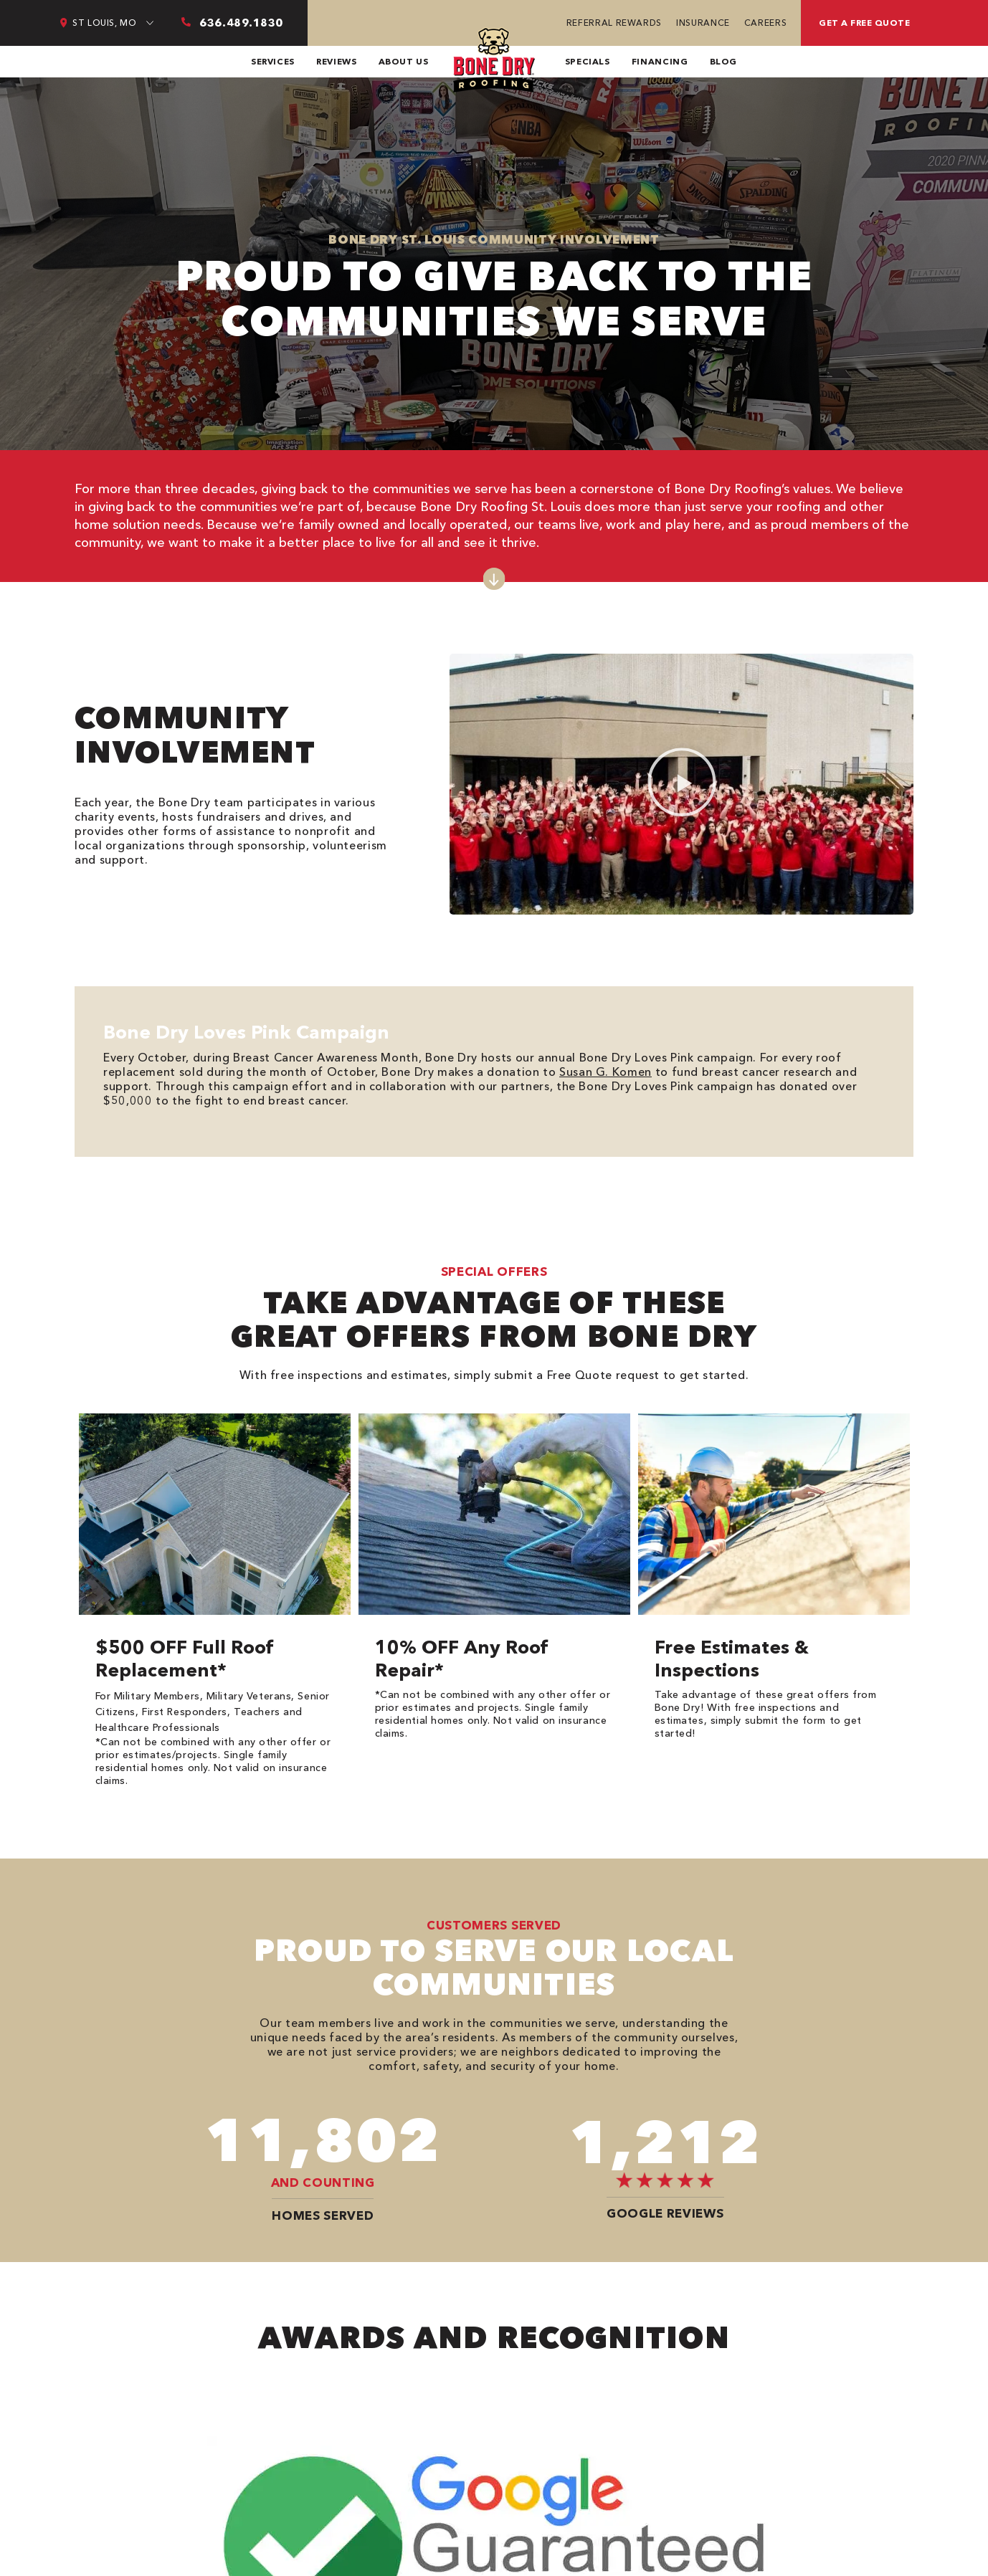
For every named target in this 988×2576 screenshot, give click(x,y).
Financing (660, 61)
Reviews (336, 61)
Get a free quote (864, 22)
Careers (765, 22)
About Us (404, 61)
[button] (682, 784)
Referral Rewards (614, 22)
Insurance (703, 22)
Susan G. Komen (605, 1071)
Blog (724, 61)
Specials (587, 61)
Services (273, 61)
